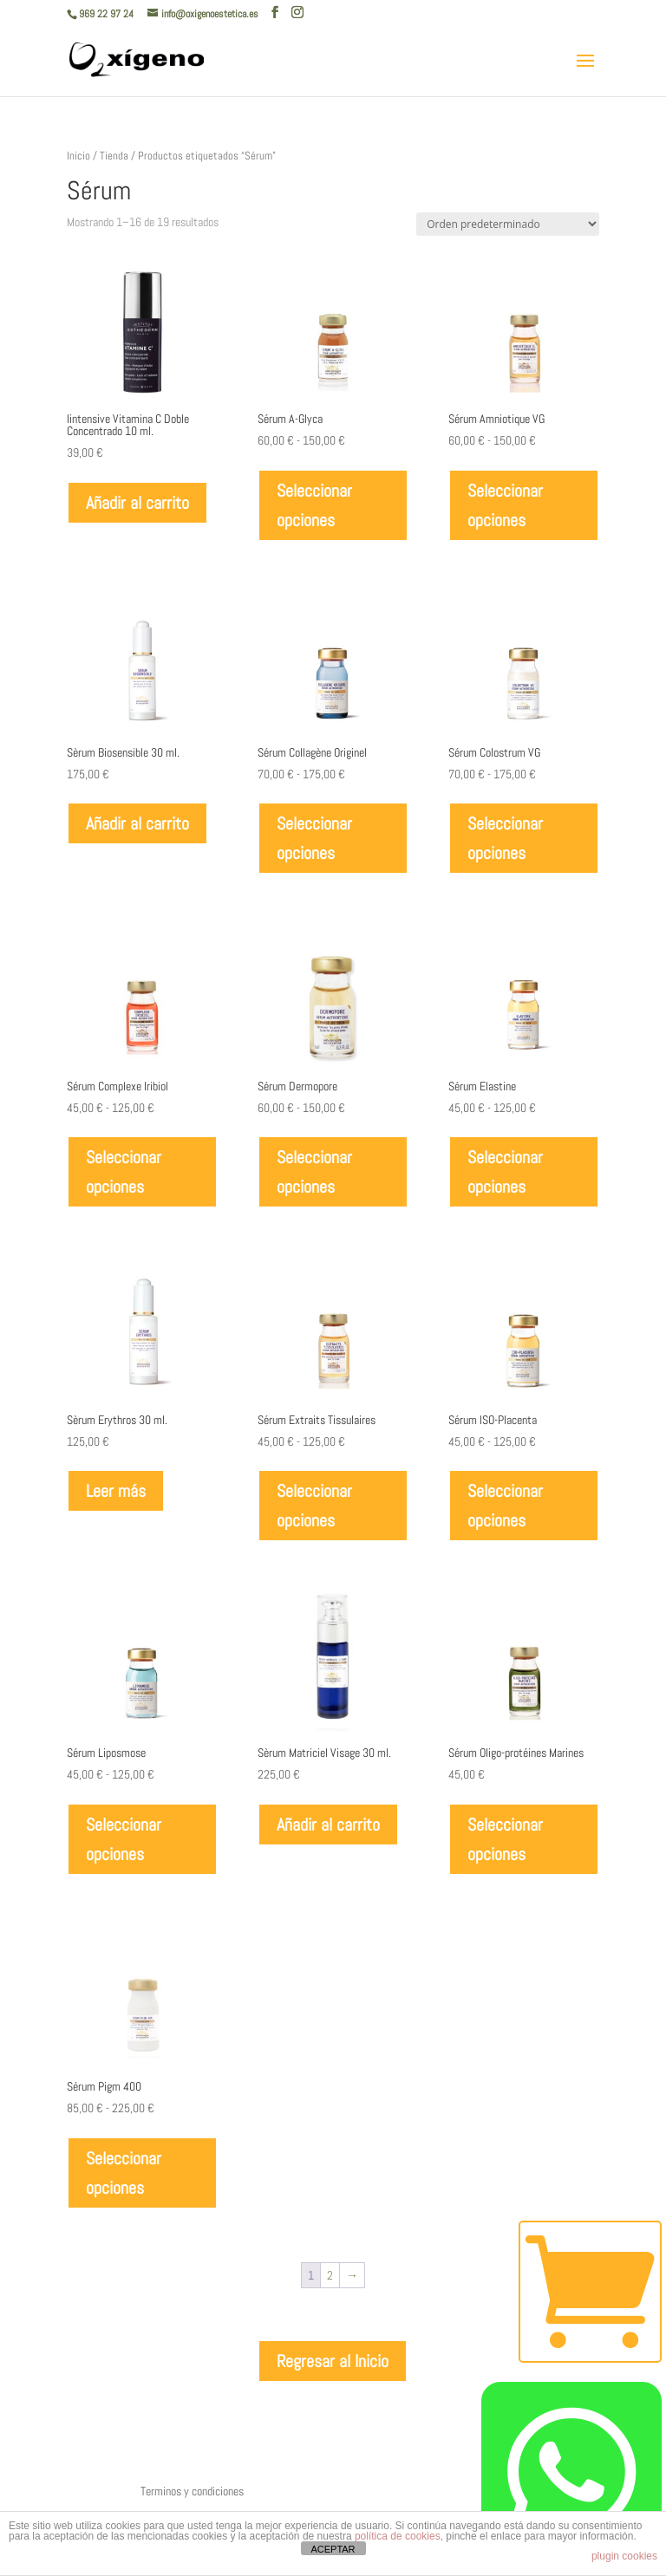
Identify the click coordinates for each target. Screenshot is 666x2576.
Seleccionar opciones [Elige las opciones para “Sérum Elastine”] (505, 1172)
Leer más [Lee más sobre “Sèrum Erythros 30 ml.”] (116, 1491)
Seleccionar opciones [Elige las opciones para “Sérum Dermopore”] (314, 1172)
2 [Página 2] (330, 2275)
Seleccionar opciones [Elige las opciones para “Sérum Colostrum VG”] (505, 838)
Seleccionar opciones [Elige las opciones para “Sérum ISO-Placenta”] (505, 1506)
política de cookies (398, 2536)
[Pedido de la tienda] (507, 224)
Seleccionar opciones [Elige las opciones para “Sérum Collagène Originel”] (314, 838)
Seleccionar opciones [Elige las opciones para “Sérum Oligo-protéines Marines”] (505, 1839)
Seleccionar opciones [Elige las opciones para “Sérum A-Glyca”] (314, 505)
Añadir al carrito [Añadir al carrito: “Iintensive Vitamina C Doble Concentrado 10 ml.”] (137, 502)
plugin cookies (624, 2556)
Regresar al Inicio (332, 2361)
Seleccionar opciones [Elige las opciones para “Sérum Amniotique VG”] (505, 505)
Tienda (114, 155)
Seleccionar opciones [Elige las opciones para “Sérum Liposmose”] (123, 1839)
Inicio (78, 155)
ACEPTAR (332, 2549)
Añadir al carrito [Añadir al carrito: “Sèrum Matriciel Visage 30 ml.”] (328, 1824)
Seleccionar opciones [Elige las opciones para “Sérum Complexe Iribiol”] (123, 1172)
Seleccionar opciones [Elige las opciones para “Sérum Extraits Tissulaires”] (314, 1506)
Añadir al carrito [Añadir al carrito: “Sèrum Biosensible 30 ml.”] (137, 823)
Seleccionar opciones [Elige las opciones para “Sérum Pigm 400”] (123, 2173)
